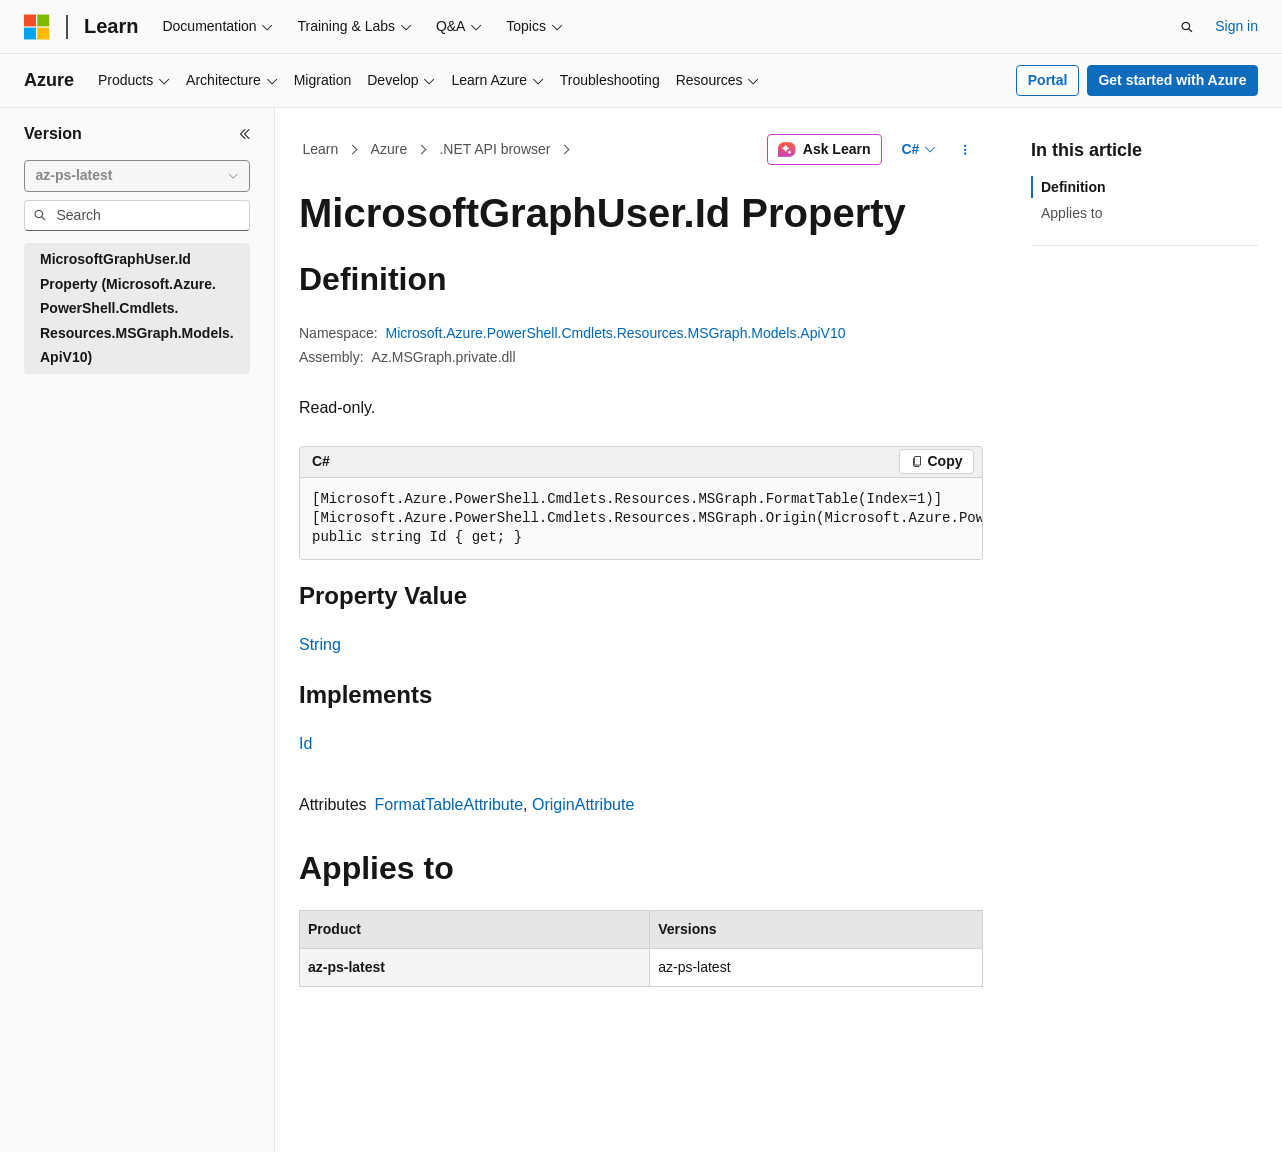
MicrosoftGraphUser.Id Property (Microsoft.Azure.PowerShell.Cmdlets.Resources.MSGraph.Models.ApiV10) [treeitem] (137, 308)
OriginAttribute (583, 804)
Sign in (1236, 26)
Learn (321, 149)
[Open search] (1187, 27)
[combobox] (137, 176)
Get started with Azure (1172, 80)
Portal (1048, 80)
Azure (389, 149)
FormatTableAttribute (449, 804)
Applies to (1071, 213)
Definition (1073, 187)
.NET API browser (494, 149)
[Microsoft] (37, 27)
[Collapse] (245, 134)
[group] (641, 519)
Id (305, 743)
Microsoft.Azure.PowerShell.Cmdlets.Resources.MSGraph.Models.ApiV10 (616, 333)
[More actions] (965, 150)
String (320, 644)
